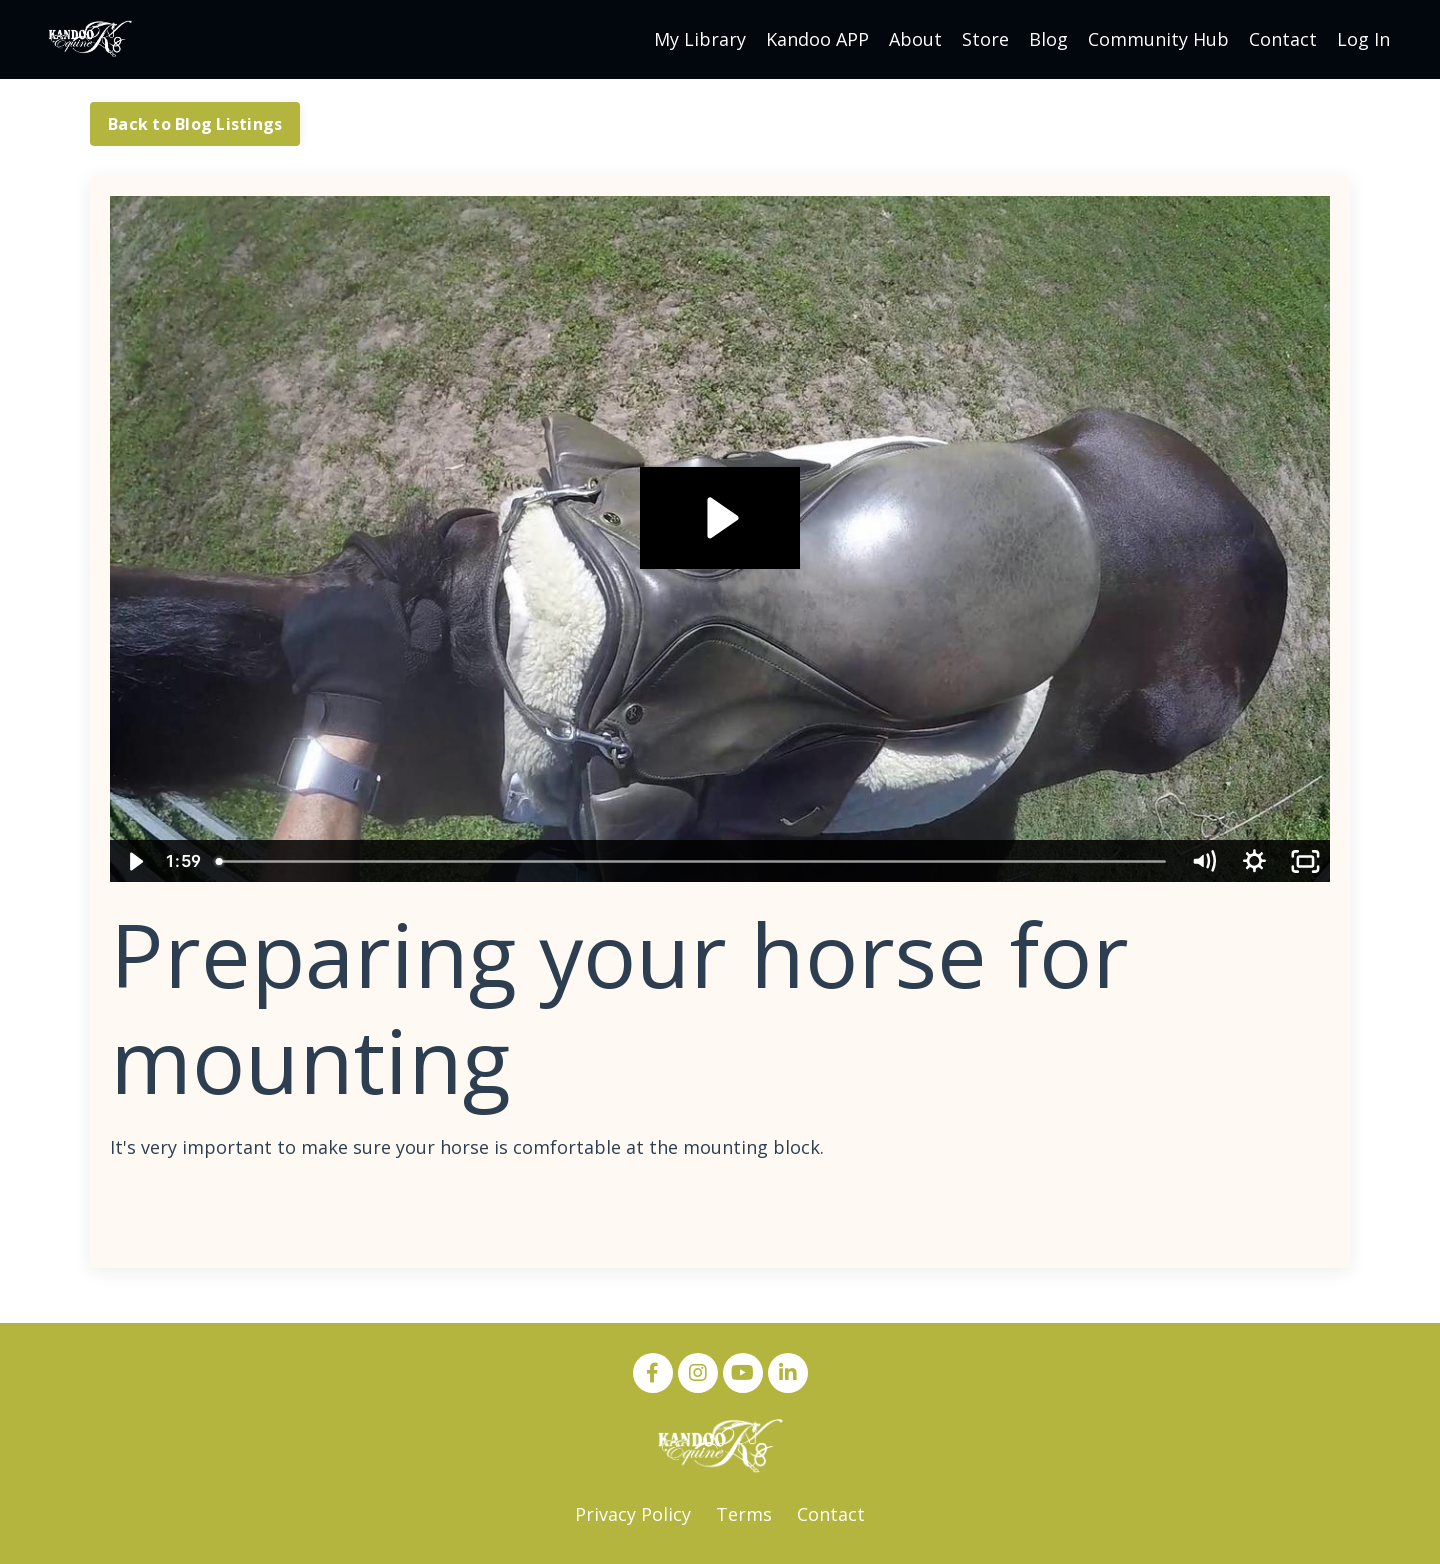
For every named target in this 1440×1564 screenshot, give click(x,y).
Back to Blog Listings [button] (195, 124)
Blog (1048, 39)
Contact (1283, 39)
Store (985, 39)
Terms (744, 1514)
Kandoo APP (817, 39)
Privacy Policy (633, 1514)
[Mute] (1203, 861)
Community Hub (1158, 39)
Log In (1363, 39)
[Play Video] (134, 861)
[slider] (693, 861)
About (915, 39)
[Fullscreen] (1305, 861)
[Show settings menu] (1254, 861)
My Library (700, 39)
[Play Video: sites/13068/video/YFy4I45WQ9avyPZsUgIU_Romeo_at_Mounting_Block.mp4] (719, 518)
